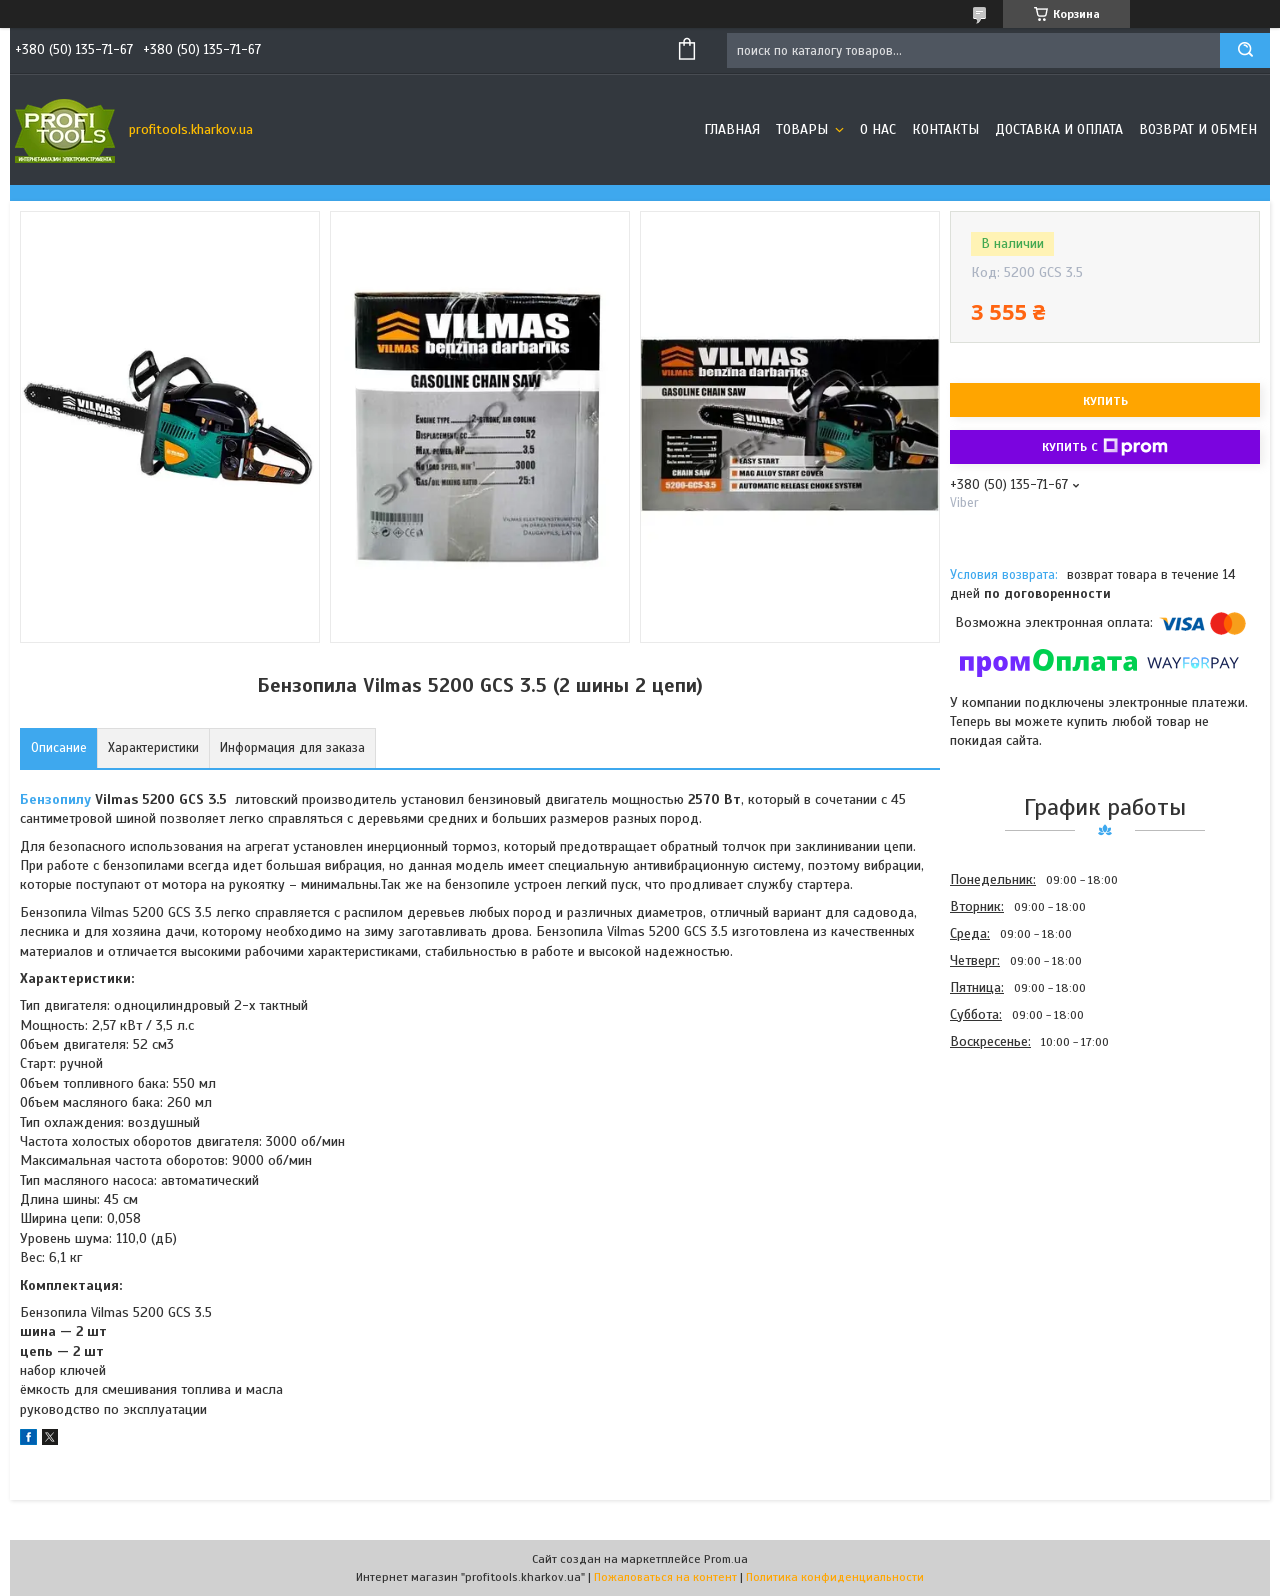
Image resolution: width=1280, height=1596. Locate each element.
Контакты (945, 129)
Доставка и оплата (1059, 129)
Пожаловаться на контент (665, 1577)
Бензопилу (55, 799)
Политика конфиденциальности (835, 1577)
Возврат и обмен (1198, 129)
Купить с (1105, 447)
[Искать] (1245, 50)
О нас (878, 129)
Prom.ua (726, 1559)
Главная (732, 129)
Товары (804, 129)
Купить (1105, 401)
